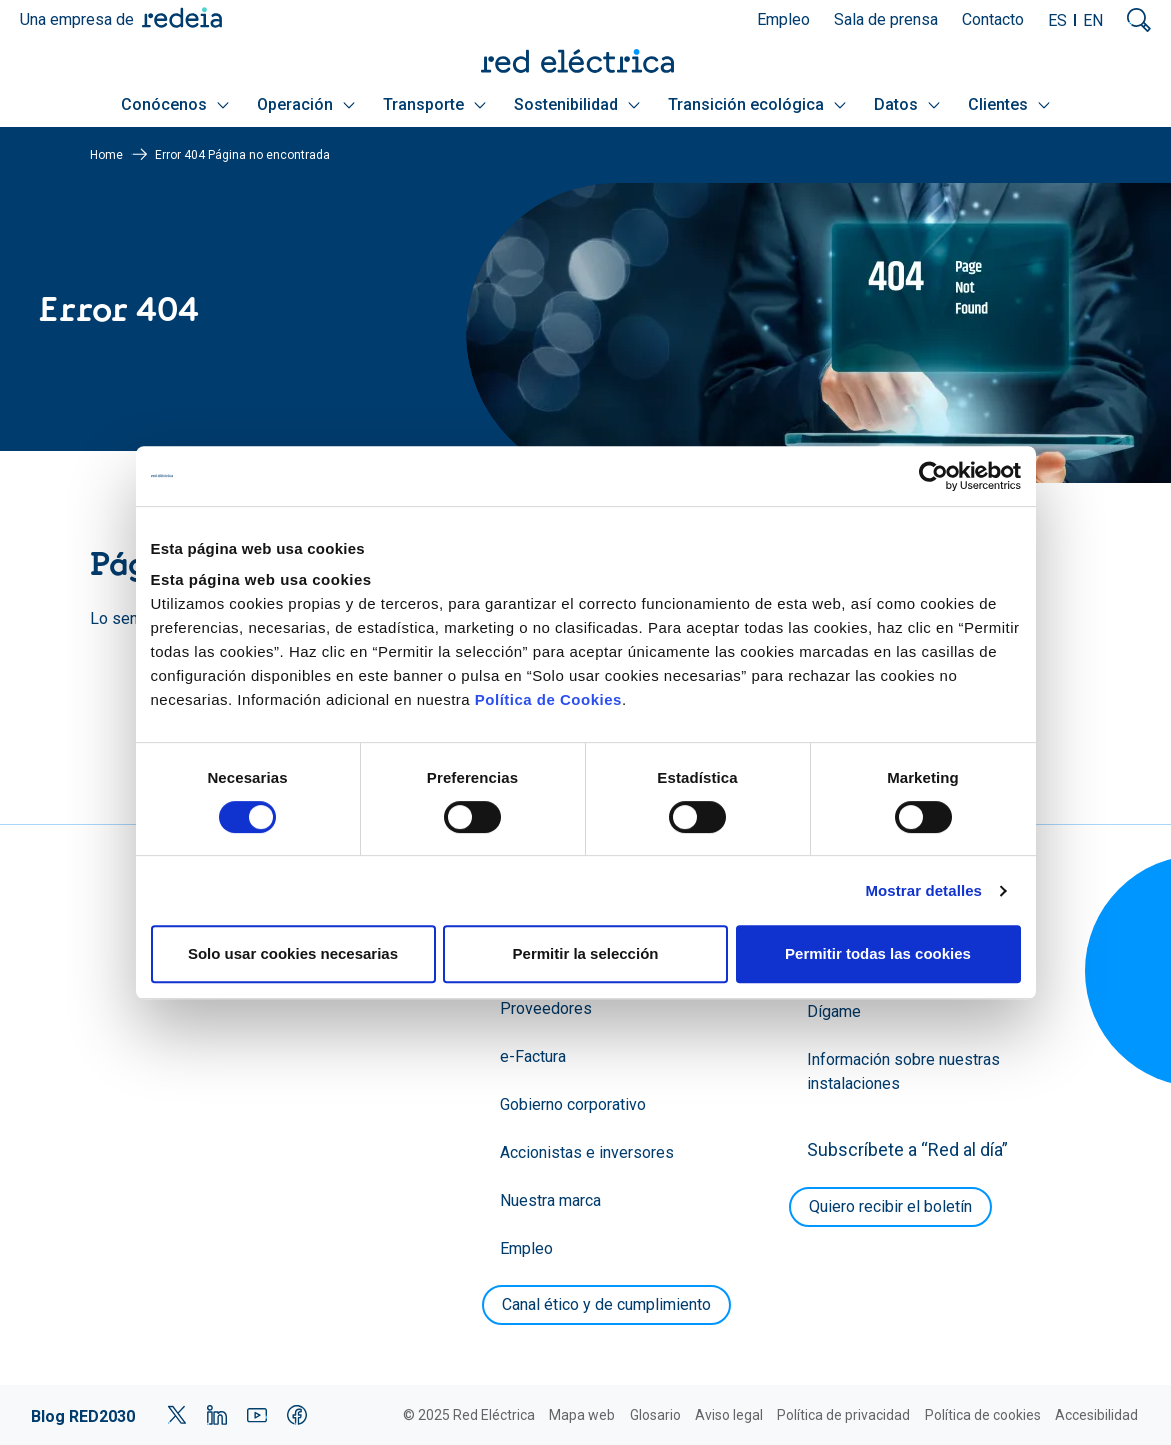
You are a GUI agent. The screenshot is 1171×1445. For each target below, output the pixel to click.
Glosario (655, 1415)
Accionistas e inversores (587, 1152)
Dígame (834, 1011)
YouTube (257, 1415)
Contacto (993, 19)
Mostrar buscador (1139, 20)
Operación (306, 104)
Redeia (182, 17)
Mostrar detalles (923, 890)
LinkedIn (217, 1415)
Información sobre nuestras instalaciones (903, 1071)
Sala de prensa (886, 19)
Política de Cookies (548, 699)
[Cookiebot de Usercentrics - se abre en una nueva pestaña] (933, 476)
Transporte (434, 104)
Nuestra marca (550, 1200)
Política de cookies (983, 1415)
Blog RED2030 (83, 1416)
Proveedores (546, 1008)
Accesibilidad (1096, 1415)
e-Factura (533, 1056)
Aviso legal (729, 1415)
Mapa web (582, 1415)
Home (106, 155)
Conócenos (175, 104)
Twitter (177, 1415)
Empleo (783, 19)
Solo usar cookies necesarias (293, 953)
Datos (907, 104)
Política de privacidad (843, 1415)
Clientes (1009, 104)
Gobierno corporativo (573, 1104)
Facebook (297, 1415)
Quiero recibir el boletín (890, 1206)
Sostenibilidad (577, 104)
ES (1057, 20)
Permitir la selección (586, 953)
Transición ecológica (757, 104)
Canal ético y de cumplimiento (606, 1304)
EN (1093, 20)
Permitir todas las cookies (878, 953)
